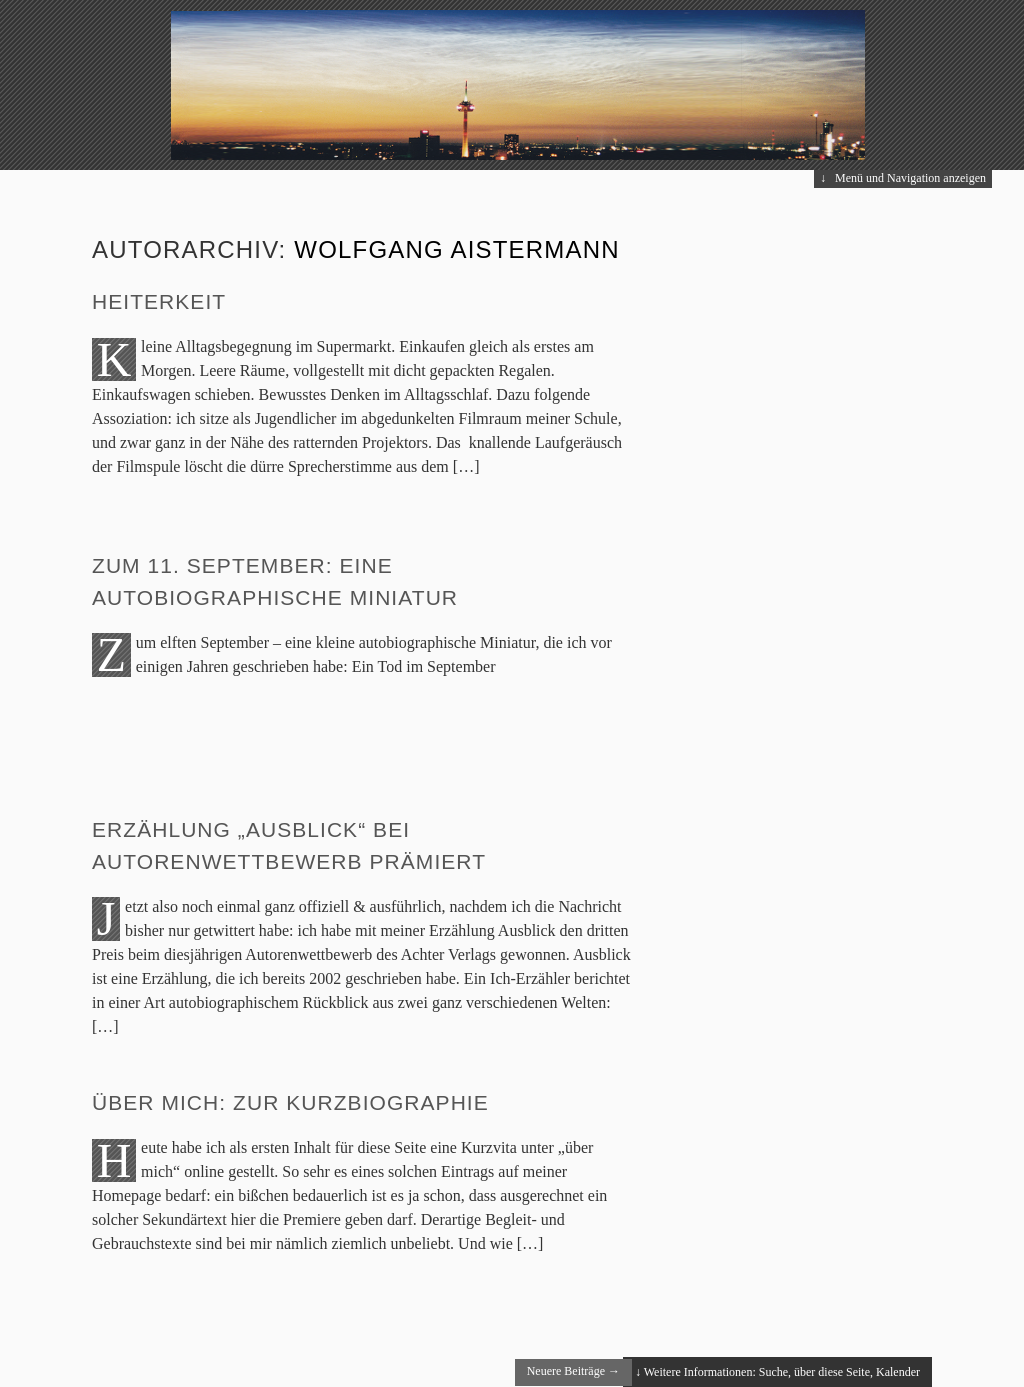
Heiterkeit (159, 301)
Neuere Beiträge (573, 1371)
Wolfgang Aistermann (457, 249)
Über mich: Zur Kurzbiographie (290, 1102)
